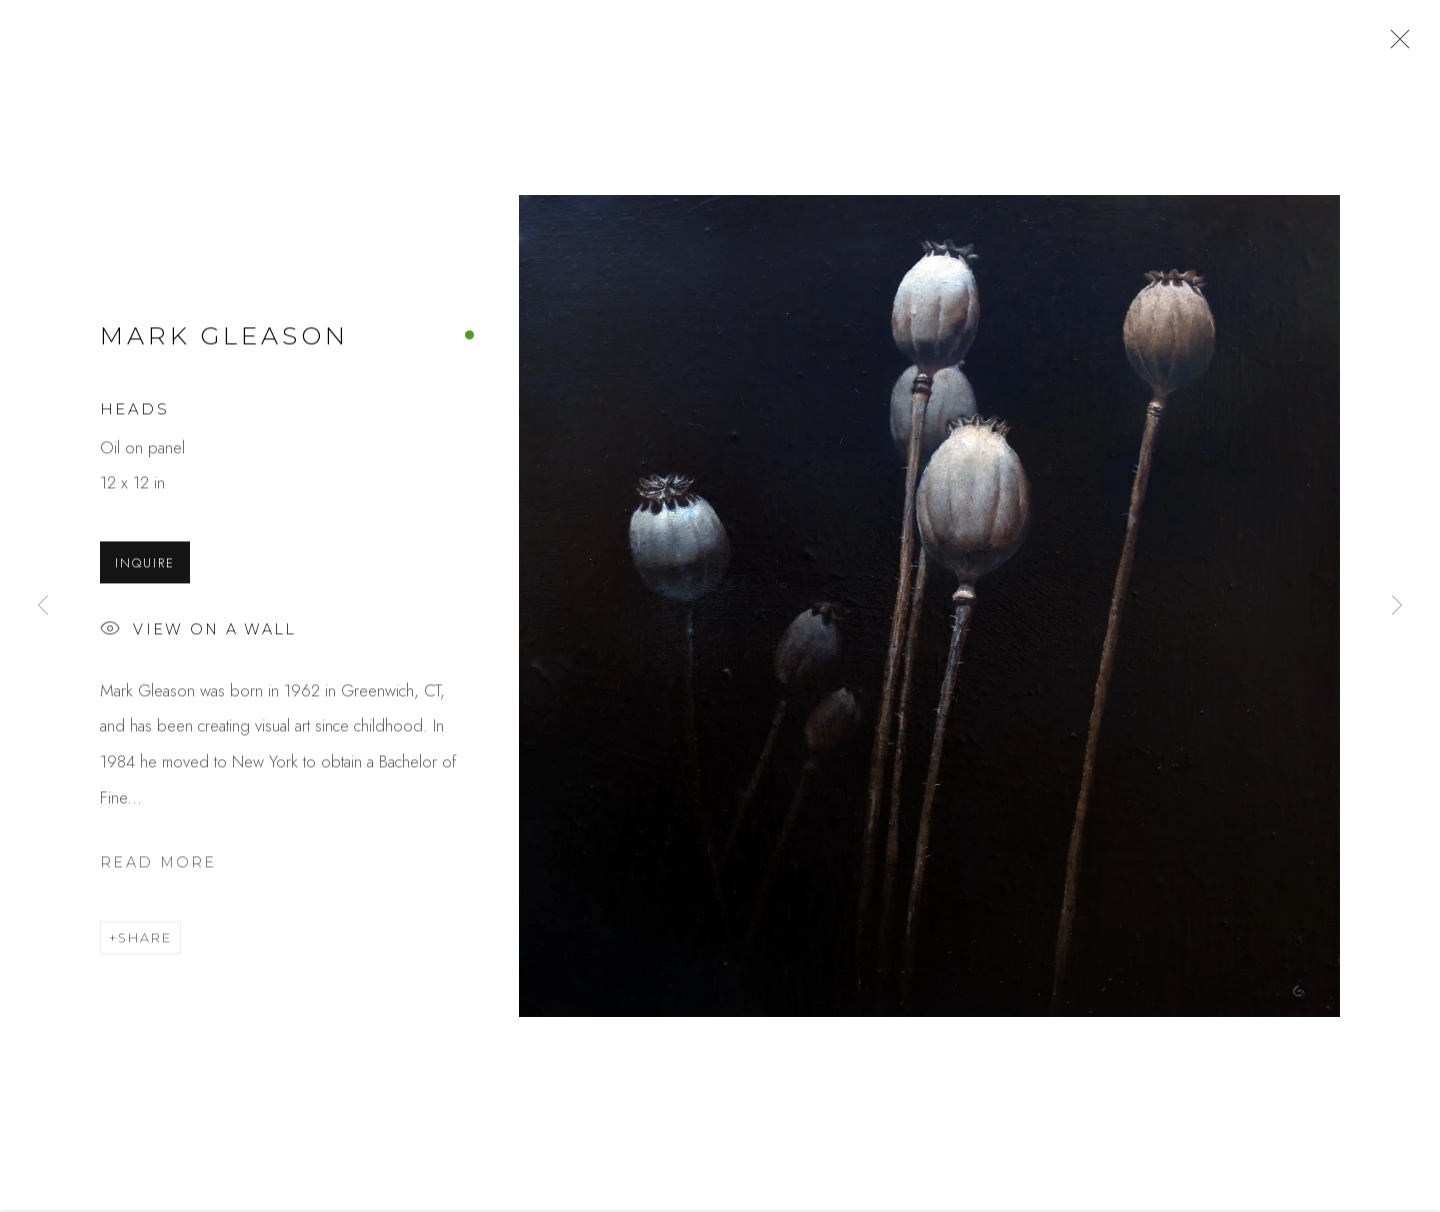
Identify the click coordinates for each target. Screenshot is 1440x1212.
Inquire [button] (145, 567)
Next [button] (1397, 606)
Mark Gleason (224, 340)
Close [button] (1395, 45)
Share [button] (145, 942)
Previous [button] (43, 606)
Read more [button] (158, 867)
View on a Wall (198, 635)
